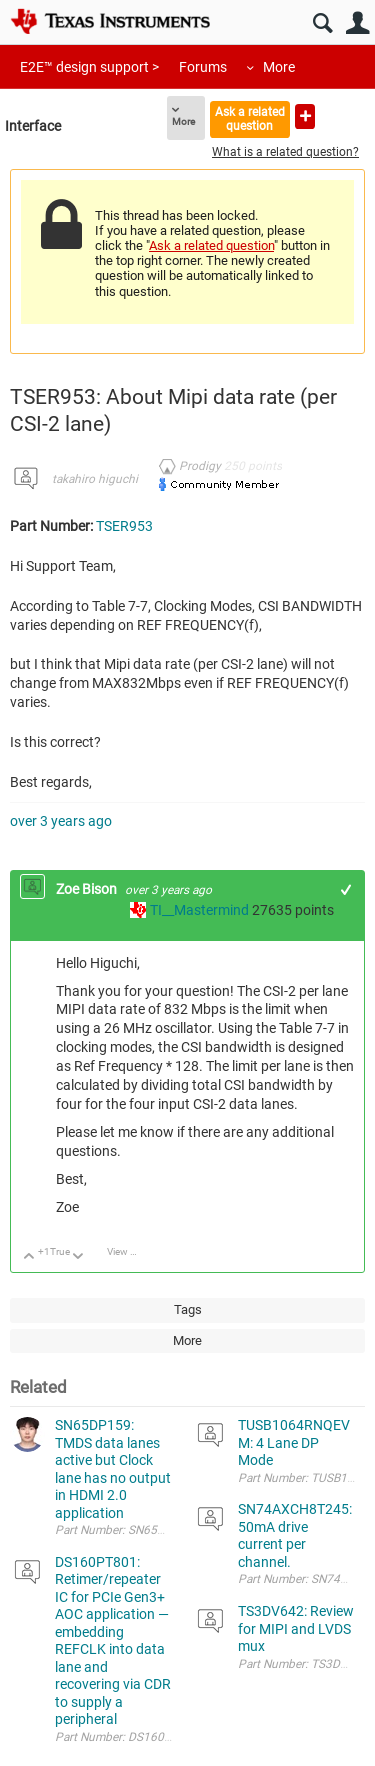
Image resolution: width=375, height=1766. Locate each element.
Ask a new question (305, 116)
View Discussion (129, 1251)
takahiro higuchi (95, 479)
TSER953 (124, 526)
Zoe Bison (88, 889)
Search (322, 23)
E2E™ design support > (89, 67)
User (357, 23)
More (279, 67)
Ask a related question (250, 118)
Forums (203, 67)
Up (29, 1257)
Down (78, 1257)
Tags (188, 1309)
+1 (346, 889)
